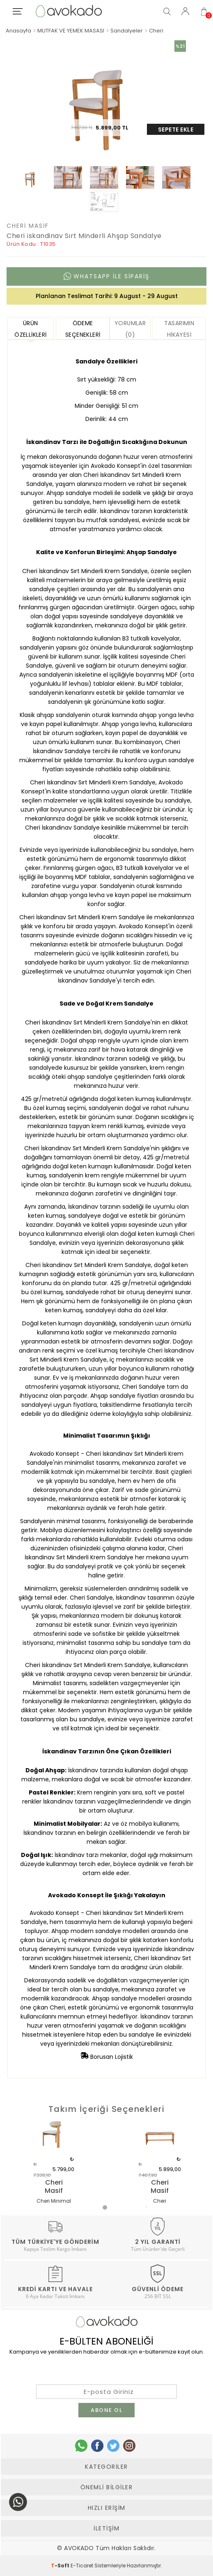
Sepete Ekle (176, 129)
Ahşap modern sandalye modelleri (100, 1931)
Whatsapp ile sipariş (106, 276)
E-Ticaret (82, 2565)
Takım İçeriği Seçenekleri (106, 2109)
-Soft (61, 2565)
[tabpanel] (54, 2163)
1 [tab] (107, 2209)
